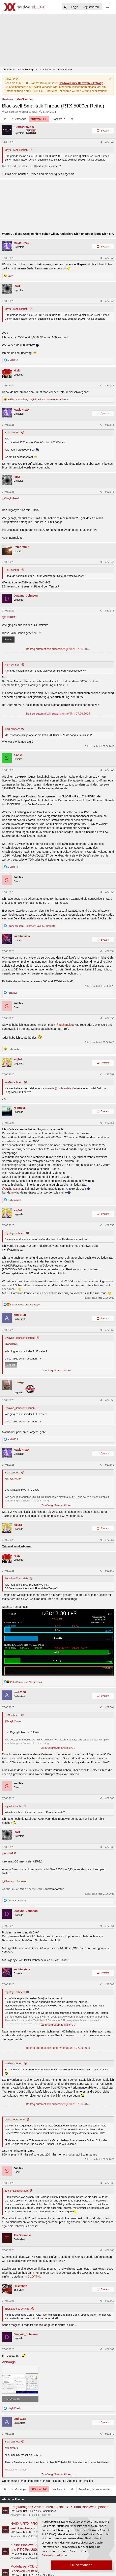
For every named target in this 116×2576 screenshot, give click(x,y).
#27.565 (109, 1984)
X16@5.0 (34, 2276)
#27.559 (109, 1540)
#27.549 (109, 770)
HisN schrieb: (12, 569)
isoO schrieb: (12, 432)
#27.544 (109, 385)
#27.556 (109, 1330)
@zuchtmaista (65, 1024)
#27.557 (109, 1400)
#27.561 (109, 1707)
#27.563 (109, 1847)
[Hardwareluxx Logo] (24, 7)
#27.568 (109, 2301)
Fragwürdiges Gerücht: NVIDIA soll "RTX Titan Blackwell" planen (59, 2507)
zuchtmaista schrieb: (17, 2190)
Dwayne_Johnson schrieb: (20, 1337)
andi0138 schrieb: (15, 2119)
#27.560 (109, 1570)
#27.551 (109, 951)
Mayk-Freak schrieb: (16, 149)
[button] (14, 70)
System (105, 130)
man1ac (46, 2515)
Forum (8, 69)
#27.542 (109, 258)
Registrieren (65, 69)
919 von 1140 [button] (39, 118)
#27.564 (109, 1926)
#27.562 (109, 1798)
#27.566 (109, 2183)
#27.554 (109, 1123)
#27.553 (109, 1074)
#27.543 (109, 301)
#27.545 (109, 424)
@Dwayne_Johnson (14, 1881)
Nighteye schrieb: (15, 1233)
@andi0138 (9, 617)
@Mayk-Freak (11, 498)
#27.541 (109, 142)
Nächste (59, 118)
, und (31, 926)
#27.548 (109, 610)
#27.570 (109, 2433)
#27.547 (109, 562)
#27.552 (109, 1018)
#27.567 (109, 2250)
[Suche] (65, 7)
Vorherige (18, 118)
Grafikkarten (49, 2511)
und (25, 1304)
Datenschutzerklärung (55, 2555)
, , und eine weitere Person (38, 399)
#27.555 (109, 1225)
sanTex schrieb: (14, 1082)
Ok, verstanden (81, 2565)
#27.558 (109, 1464)
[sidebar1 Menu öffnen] (107, 6)
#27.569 (109, 2349)
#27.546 (109, 491)
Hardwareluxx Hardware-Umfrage (81, 83)
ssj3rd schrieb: (13, 1806)
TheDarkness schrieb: (17, 2308)
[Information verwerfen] (110, 79)
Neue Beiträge (26, 69)
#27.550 (109, 892)
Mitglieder (46, 69)
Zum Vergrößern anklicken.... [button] (58, 1370)
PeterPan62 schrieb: (16, 1578)
